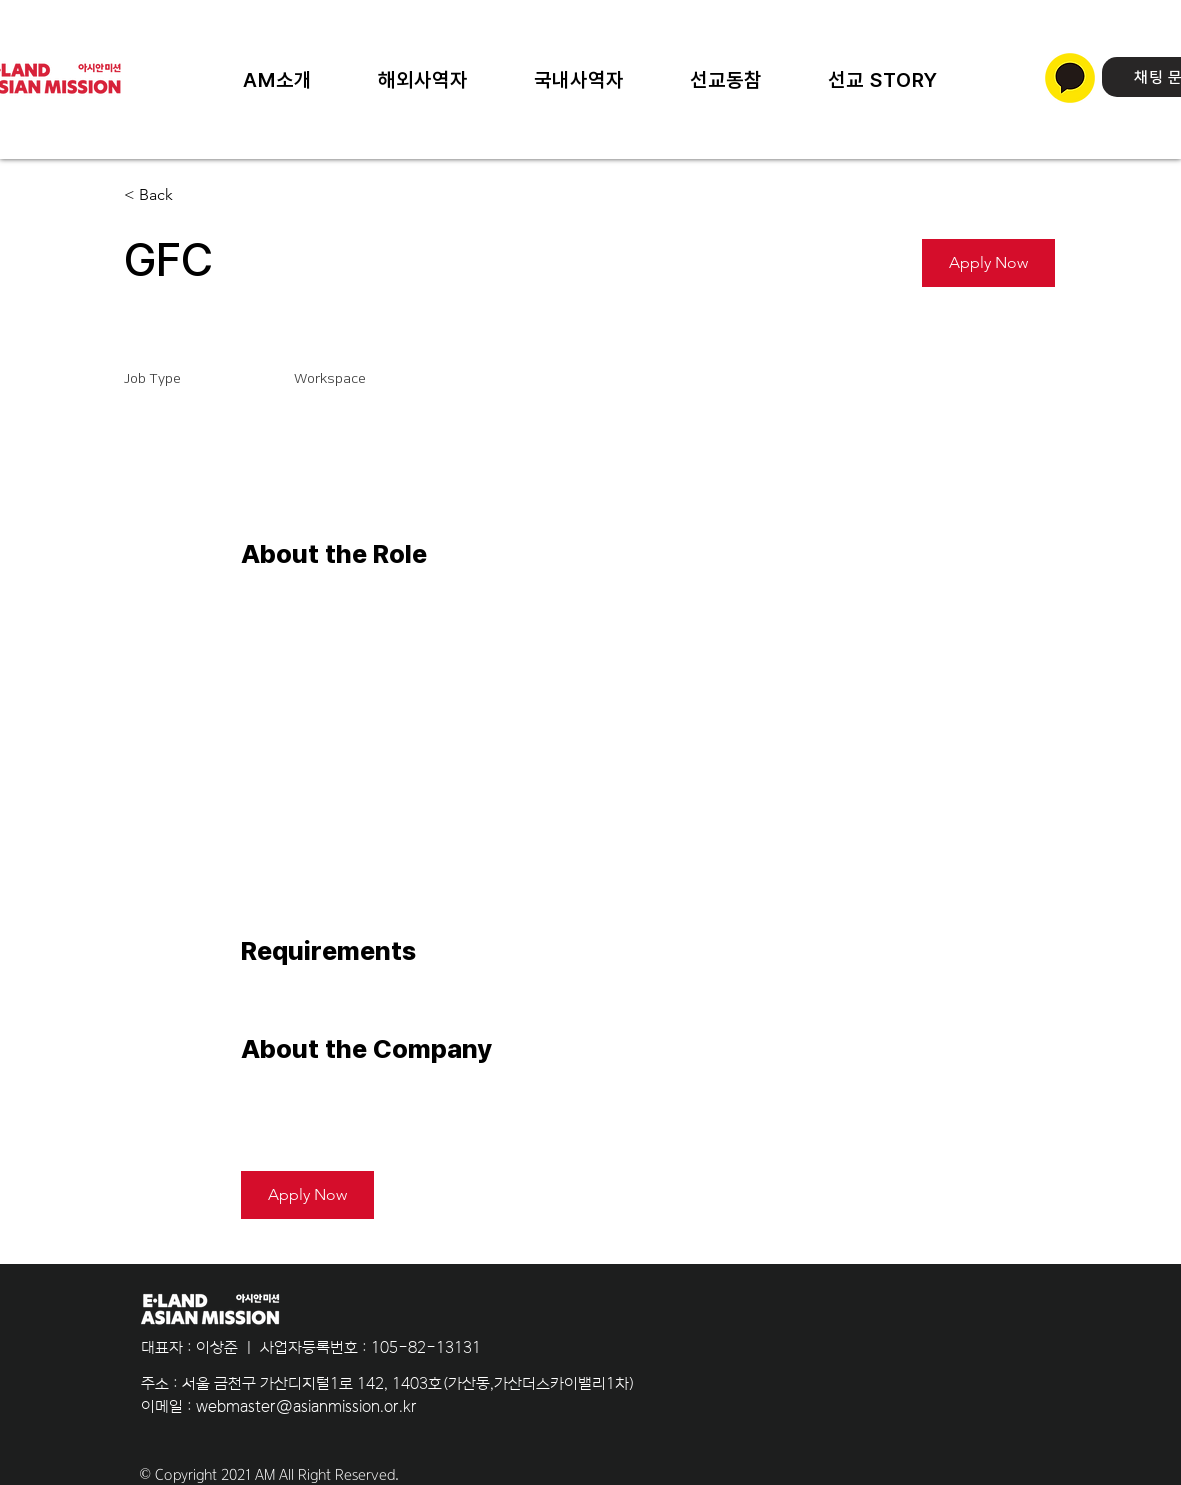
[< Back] (195, 195)
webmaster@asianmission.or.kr (306, 1406)
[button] (883, 80)
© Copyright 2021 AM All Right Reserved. (269, 1475)
